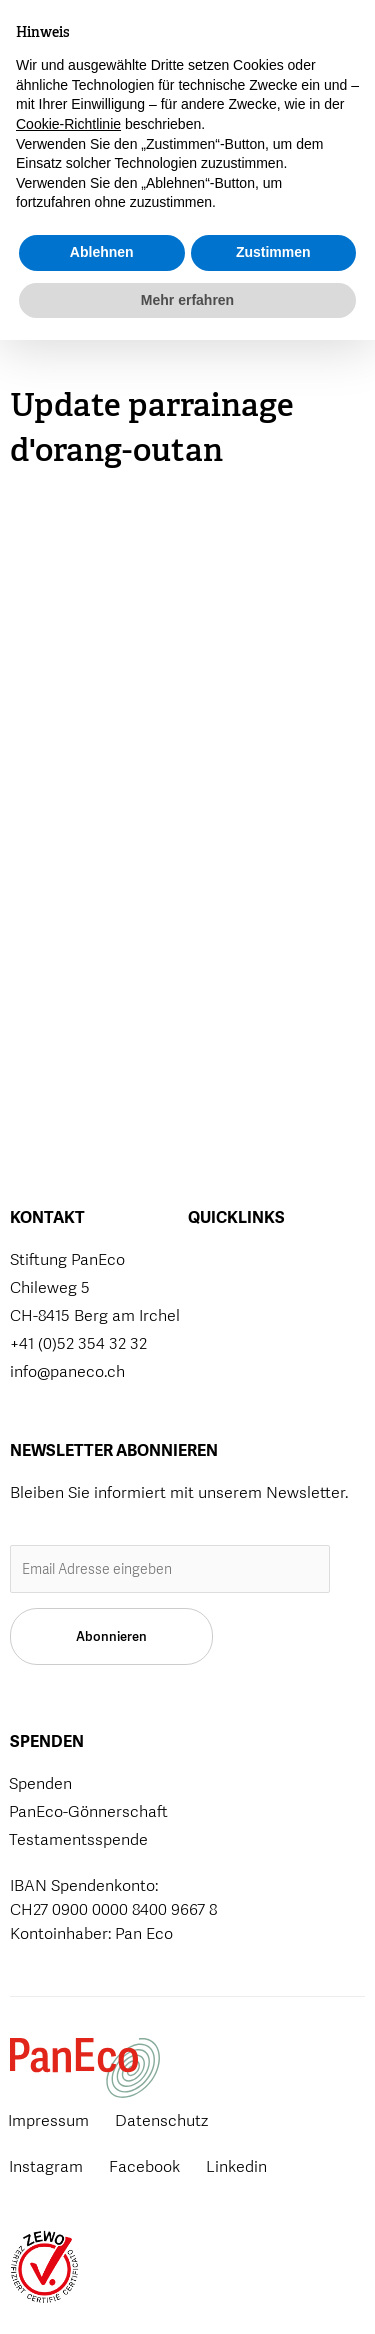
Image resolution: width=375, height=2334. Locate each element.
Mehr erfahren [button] (187, 2293)
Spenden (191, 52)
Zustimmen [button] (273, 2246)
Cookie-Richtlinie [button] (68, 2118)
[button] (258, 47)
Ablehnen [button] (102, 2246)
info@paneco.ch (67, 1371)
